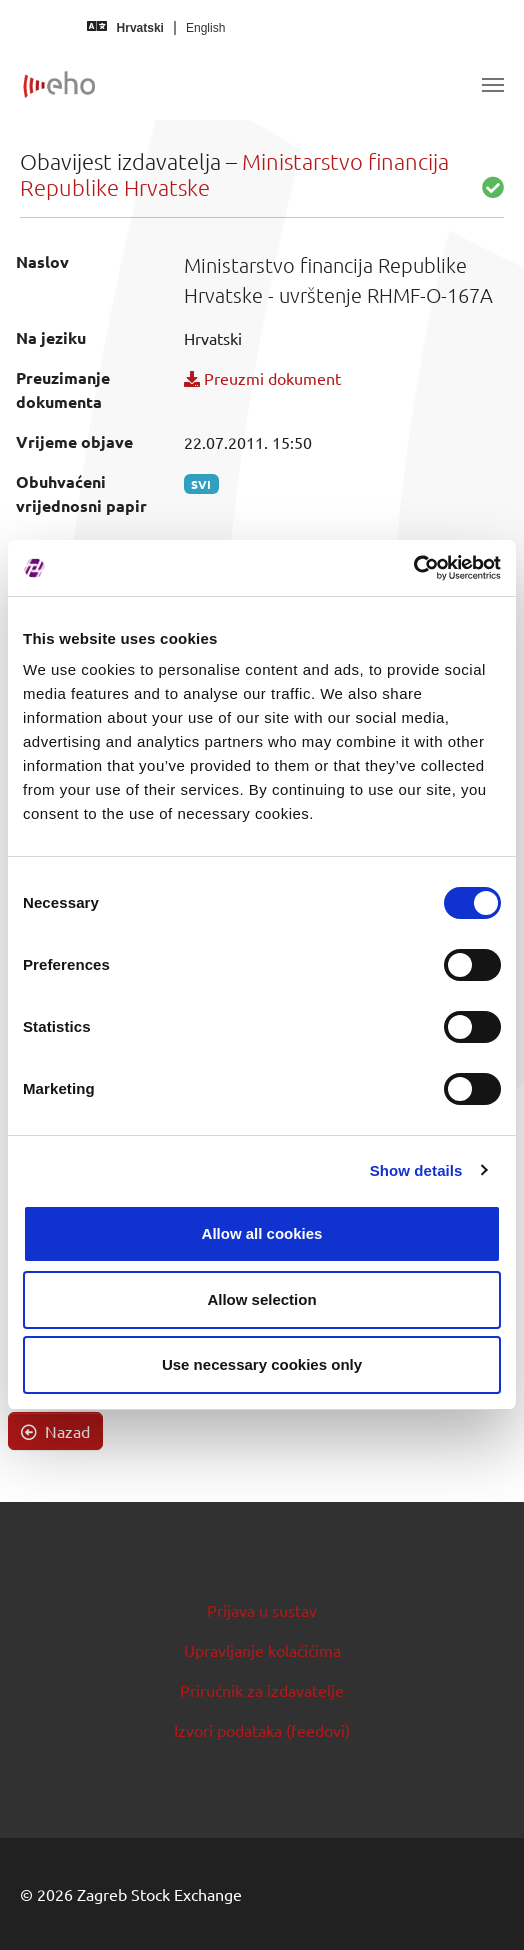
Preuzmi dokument (262, 378)
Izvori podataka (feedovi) (262, 1730)
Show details (416, 1170)
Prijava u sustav (262, 1610)
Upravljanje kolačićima (262, 1650)
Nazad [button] (55, 1431)
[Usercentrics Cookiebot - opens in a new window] (413, 568)
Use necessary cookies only (262, 1364)
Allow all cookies (262, 1233)
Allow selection (261, 1299)
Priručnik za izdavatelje (262, 1690)
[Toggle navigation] (493, 85)
